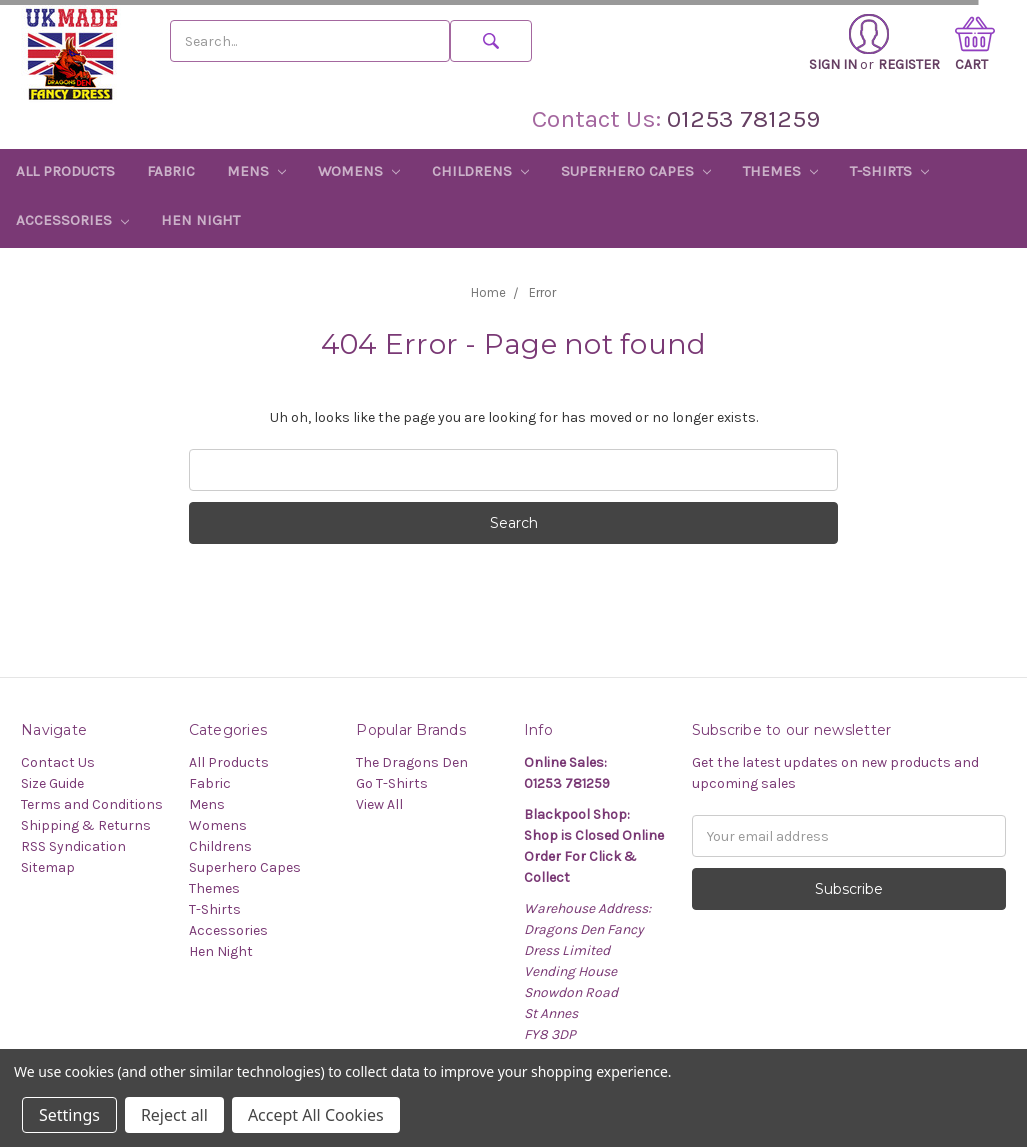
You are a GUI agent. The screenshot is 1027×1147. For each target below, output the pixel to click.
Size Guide (52, 783)
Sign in (849, 43)
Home (488, 292)
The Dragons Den (412, 762)
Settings (69, 1115)
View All (379, 804)
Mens (256, 171)
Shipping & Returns (86, 825)
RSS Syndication (73, 846)
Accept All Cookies (316, 1115)
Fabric (171, 171)
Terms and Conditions (92, 804)
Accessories (72, 220)
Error (542, 292)
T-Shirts (889, 171)
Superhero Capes (636, 171)
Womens (359, 171)
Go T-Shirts (392, 783)
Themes (780, 171)
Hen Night (200, 220)
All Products (65, 171)
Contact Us (58, 762)
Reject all (174, 1115)
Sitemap (48, 867)
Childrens (480, 171)
